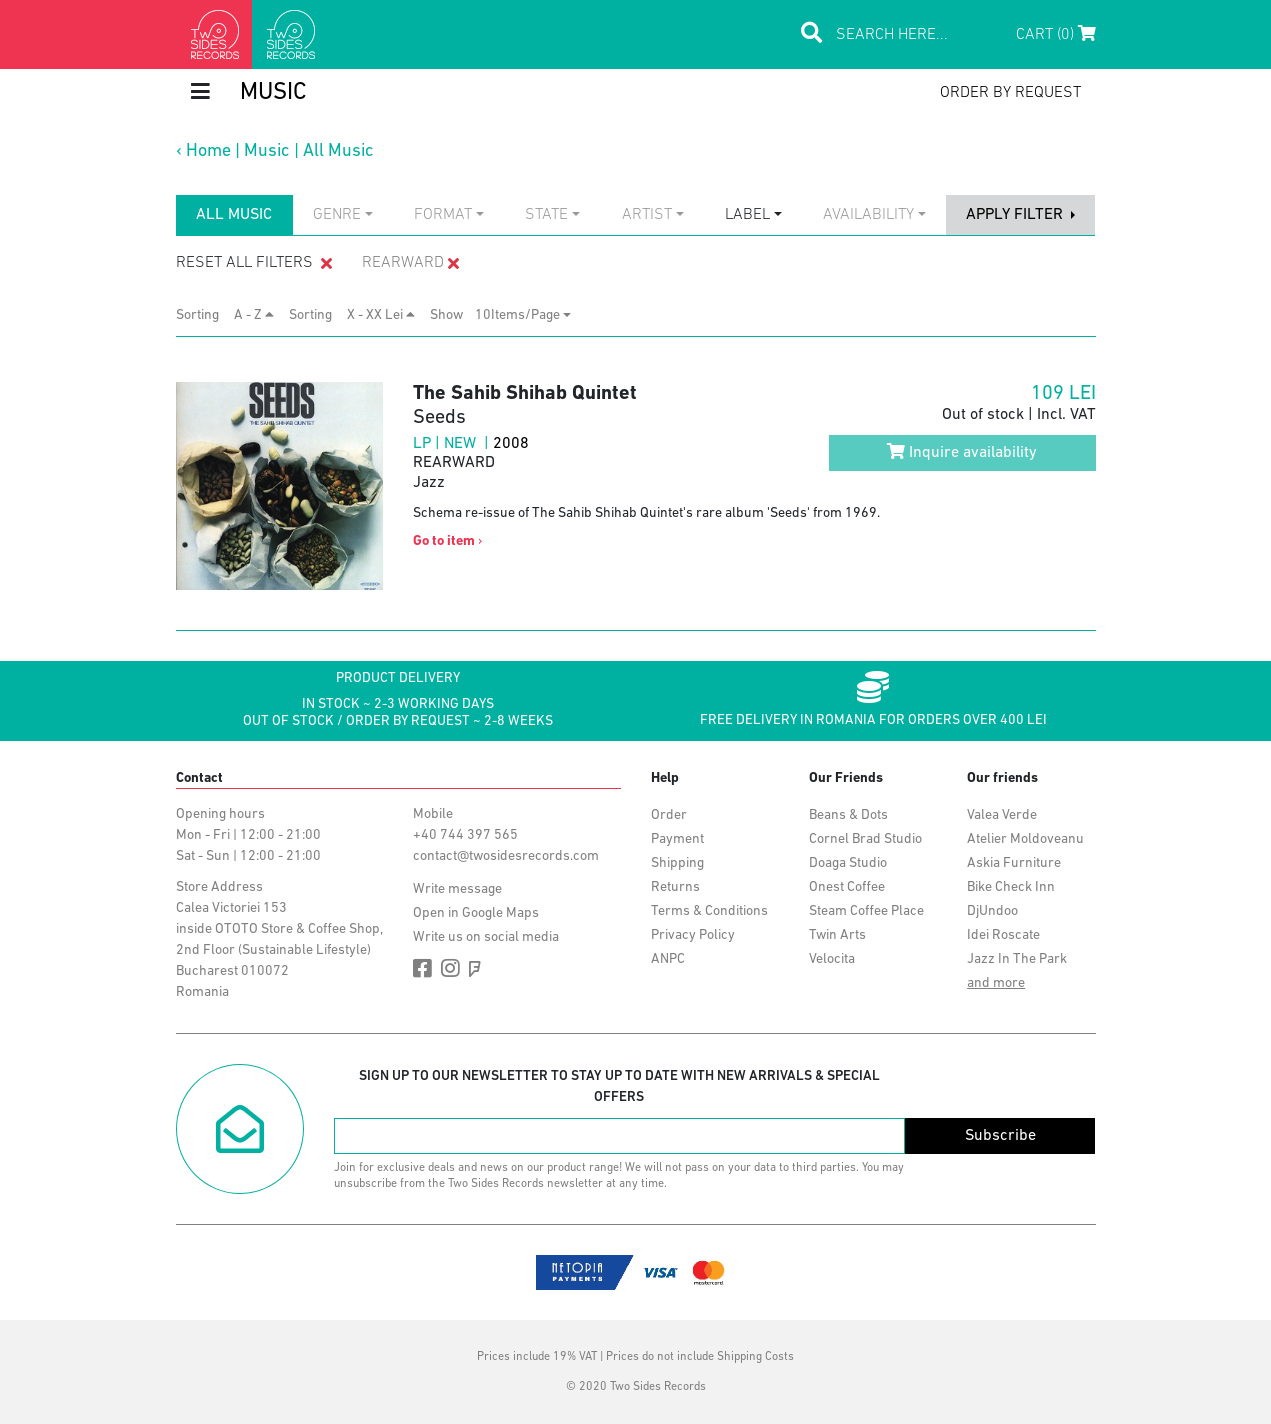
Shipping (677, 863)
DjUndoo (992, 911)
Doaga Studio (848, 863)
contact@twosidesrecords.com (506, 856)
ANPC (668, 959)
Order (669, 815)
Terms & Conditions (709, 911)
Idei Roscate (1003, 935)
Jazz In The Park (1017, 959)
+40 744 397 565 (465, 835)
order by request (1010, 93)
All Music (338, 151)
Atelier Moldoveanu (1025, 839)
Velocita (832, 959)
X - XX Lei (381, 315)
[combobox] (343, 215)
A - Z (254, 315)
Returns (675, 887)
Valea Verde (1002, 815)
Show (452, 315)
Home (208, 151)
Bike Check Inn (1011, 887)
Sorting (203, 315)
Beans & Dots (848, 815)
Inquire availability (962, 452)
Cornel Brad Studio (865, 839)
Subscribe (1000, 1136)
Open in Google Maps (476, 913)
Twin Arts (837, 935)
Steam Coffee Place (866, 911)
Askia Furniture (1014, 863)
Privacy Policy (693, 935)
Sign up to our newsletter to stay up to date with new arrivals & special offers (619, 1087)
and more (996, 983)
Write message (457, 889)
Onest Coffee (847, 887)
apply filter (1016, 215)
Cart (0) (1056, 34)
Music (267, 151)
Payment (677, 839)
